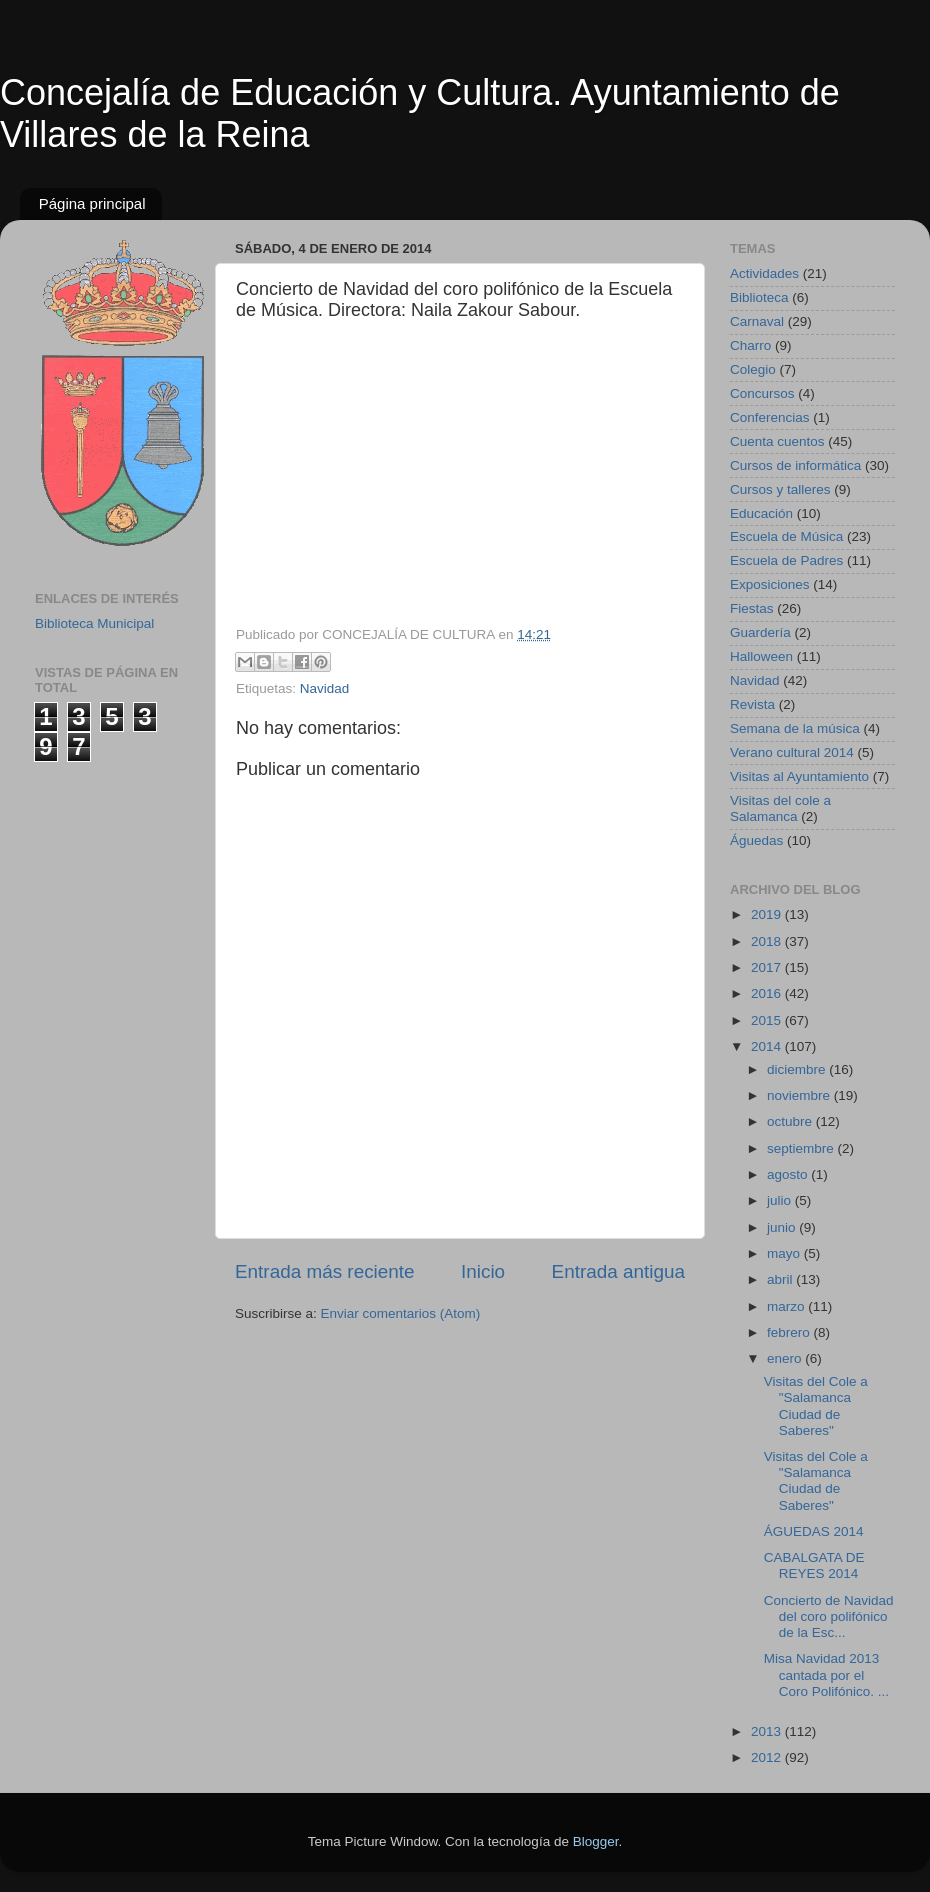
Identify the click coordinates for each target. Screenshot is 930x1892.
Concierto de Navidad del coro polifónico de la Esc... (829, 1616)
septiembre (802, 1148)
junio (783, 1227)
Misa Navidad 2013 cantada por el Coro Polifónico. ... (826, 1674)
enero (786, 1358)
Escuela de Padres (786, 560)
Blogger (596, 1841)
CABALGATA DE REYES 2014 (814, 1565)
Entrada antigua (618, 1271)
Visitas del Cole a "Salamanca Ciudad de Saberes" (816, 1406)
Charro (750, 345)
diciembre (798, 1069)
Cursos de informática (795, 465)
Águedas (756, 840)
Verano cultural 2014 (792, 752)
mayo (785, 1253)
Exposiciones (770, 584)
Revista (752, 704)
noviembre (800, 1095)
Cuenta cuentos (777, 441)
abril (781, 1279)
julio (781, 1200)
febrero (790, 1332)
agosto (789, 1174)
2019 (768, 914)
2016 (768, 993)
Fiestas (752, 608)
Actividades (764, 273)
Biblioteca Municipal (94, 623)
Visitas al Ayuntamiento (799, 776)
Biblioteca (759, 297)
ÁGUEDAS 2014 (814, 1531)
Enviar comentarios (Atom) (401, 1313)
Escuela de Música (786, 536)
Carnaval (757, 321)
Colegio (753, 369)
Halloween (761, 656)
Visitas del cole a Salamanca (780, 808)
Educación (761, 513)
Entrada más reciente (325, 1271)
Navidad (325, 688)
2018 (768, 941)
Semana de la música (795, 728)
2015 (768, 1020)
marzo (787, 1306)
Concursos (762, 393)
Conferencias (770, 417)
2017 (768, 967)
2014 (768, 1046)
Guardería (760, 632)
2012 (768, 1757)
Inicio (483, 1271)
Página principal (92, 203)
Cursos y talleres (780, 489)
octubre (791, 1121)
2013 (768, 1731)
